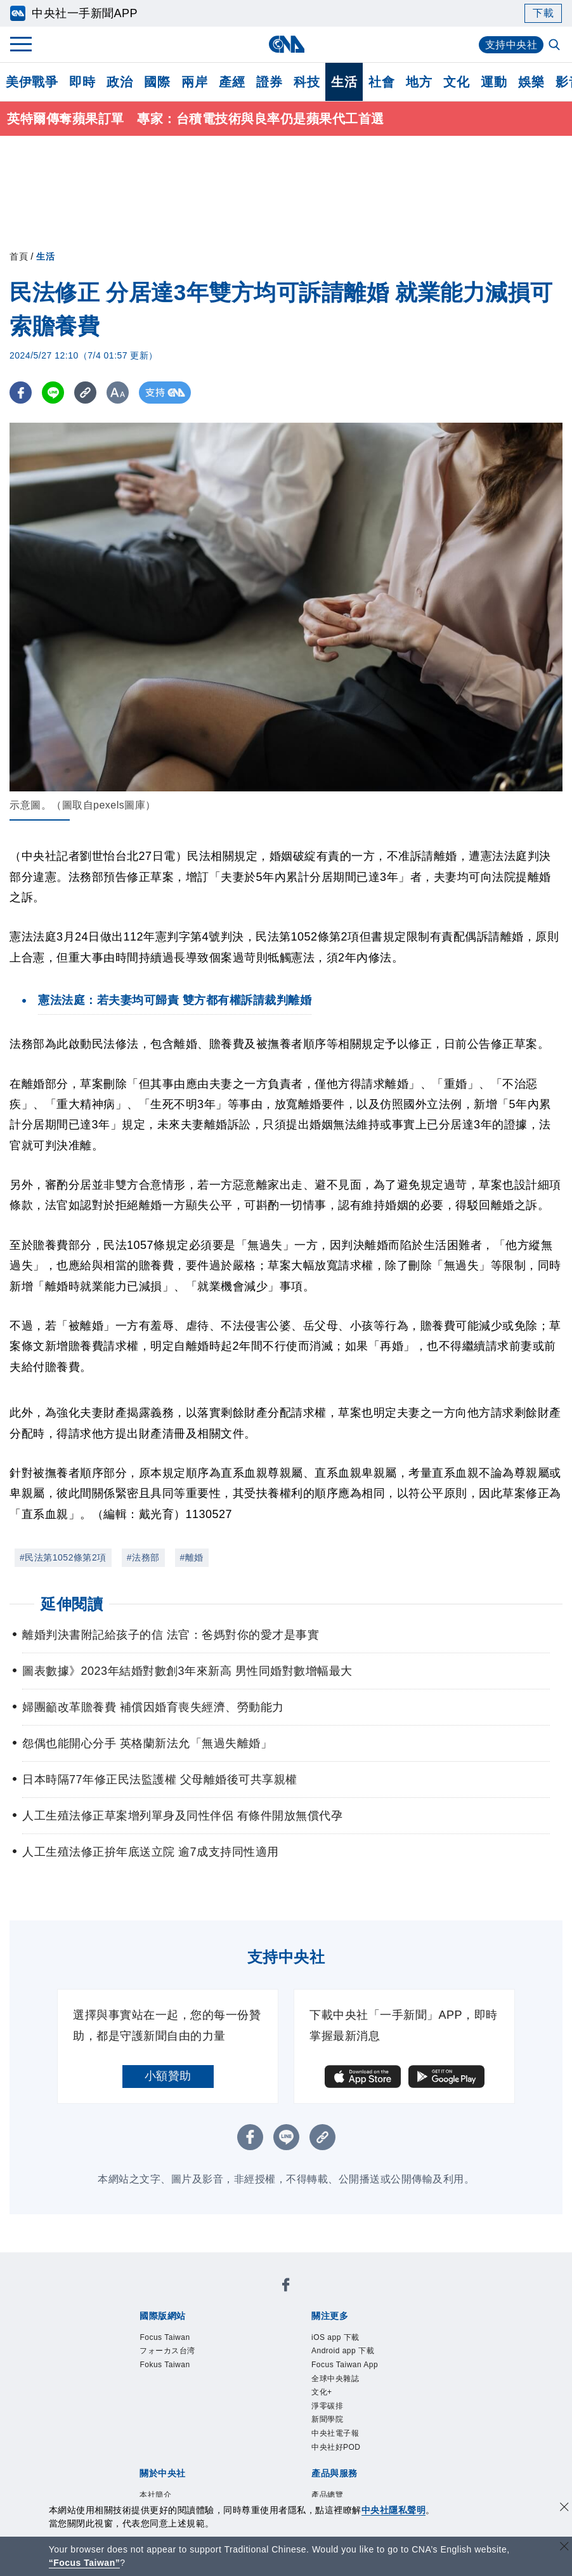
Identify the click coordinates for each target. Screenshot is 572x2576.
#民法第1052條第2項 (63, 1557)
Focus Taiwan (165, 2337)
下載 (543, 13)
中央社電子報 (335, 2433)
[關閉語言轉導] (564, 2547)
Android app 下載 (342, 2350)
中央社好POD (336, 2447)
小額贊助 (168, 2076)
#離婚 (192, 1557)
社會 (381, 82)
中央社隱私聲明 (393, 2510)
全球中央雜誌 (335, 2378)
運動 (494, 82)
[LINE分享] (53, 392)
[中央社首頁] (286, 44)
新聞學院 (327, 2419)
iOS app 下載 (335, 2337)
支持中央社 (511, 44)
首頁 (19, 256)
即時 (82, 82)
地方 (419, 82)
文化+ (321, 2392)
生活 (344, 82)
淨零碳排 (327, 2405)
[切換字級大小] (118, 392)
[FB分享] (21, 392)
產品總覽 (327, 2494)
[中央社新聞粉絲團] (286, 2287)
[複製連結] (85, 392)
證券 (269, 82)
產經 (232, 82)
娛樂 (531, 82)
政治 (120, 82)
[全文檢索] (555, 46)
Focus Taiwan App (344, 2364)
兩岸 (194, 82)
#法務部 (143, 1557)
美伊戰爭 (32, 82)
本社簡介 (155, 2494)
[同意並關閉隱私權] (564, 2508)
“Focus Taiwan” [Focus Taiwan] (84, 2563)
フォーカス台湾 (167, 2350)
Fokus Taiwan (165, 2364)
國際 (157, 82)
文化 (456, 82)
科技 (307, 82)
